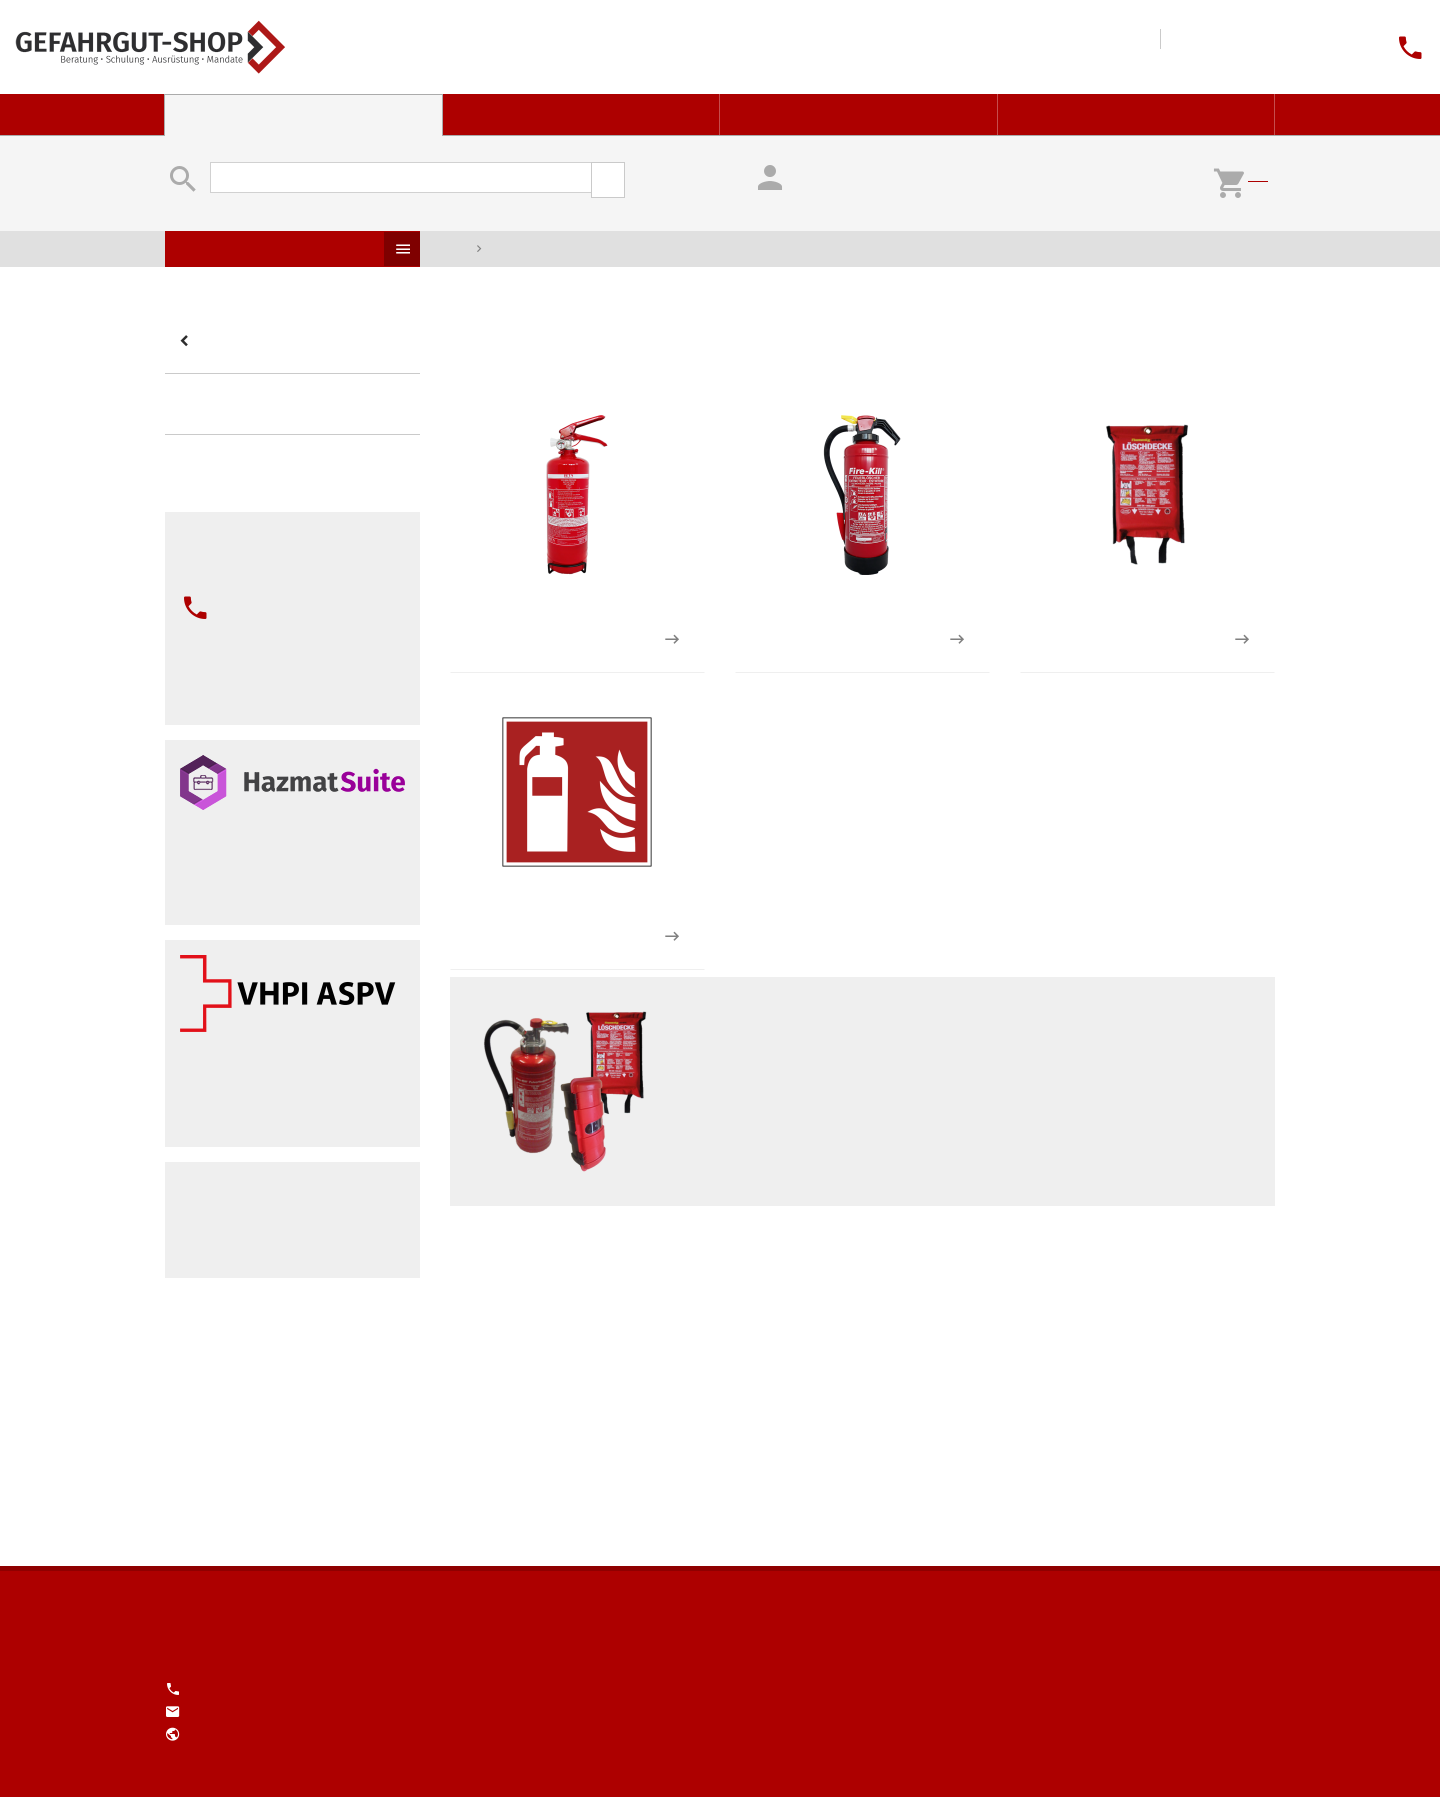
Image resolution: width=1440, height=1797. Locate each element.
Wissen (1128, 47)
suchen (608, 180)
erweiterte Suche (670, 171)
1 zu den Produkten (671, 639)
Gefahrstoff (582, 114)
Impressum (1223, 47)
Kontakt (1191, 47)
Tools (1096, 47)
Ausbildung (859, 114)
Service (1137, 114)
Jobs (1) (1319, 47)
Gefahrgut (303, 114)
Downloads (1064, 47)
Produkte (402, 249)
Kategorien (187, 342)
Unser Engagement (1287, 47)
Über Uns (1255, 47)
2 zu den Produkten (956, 639)
